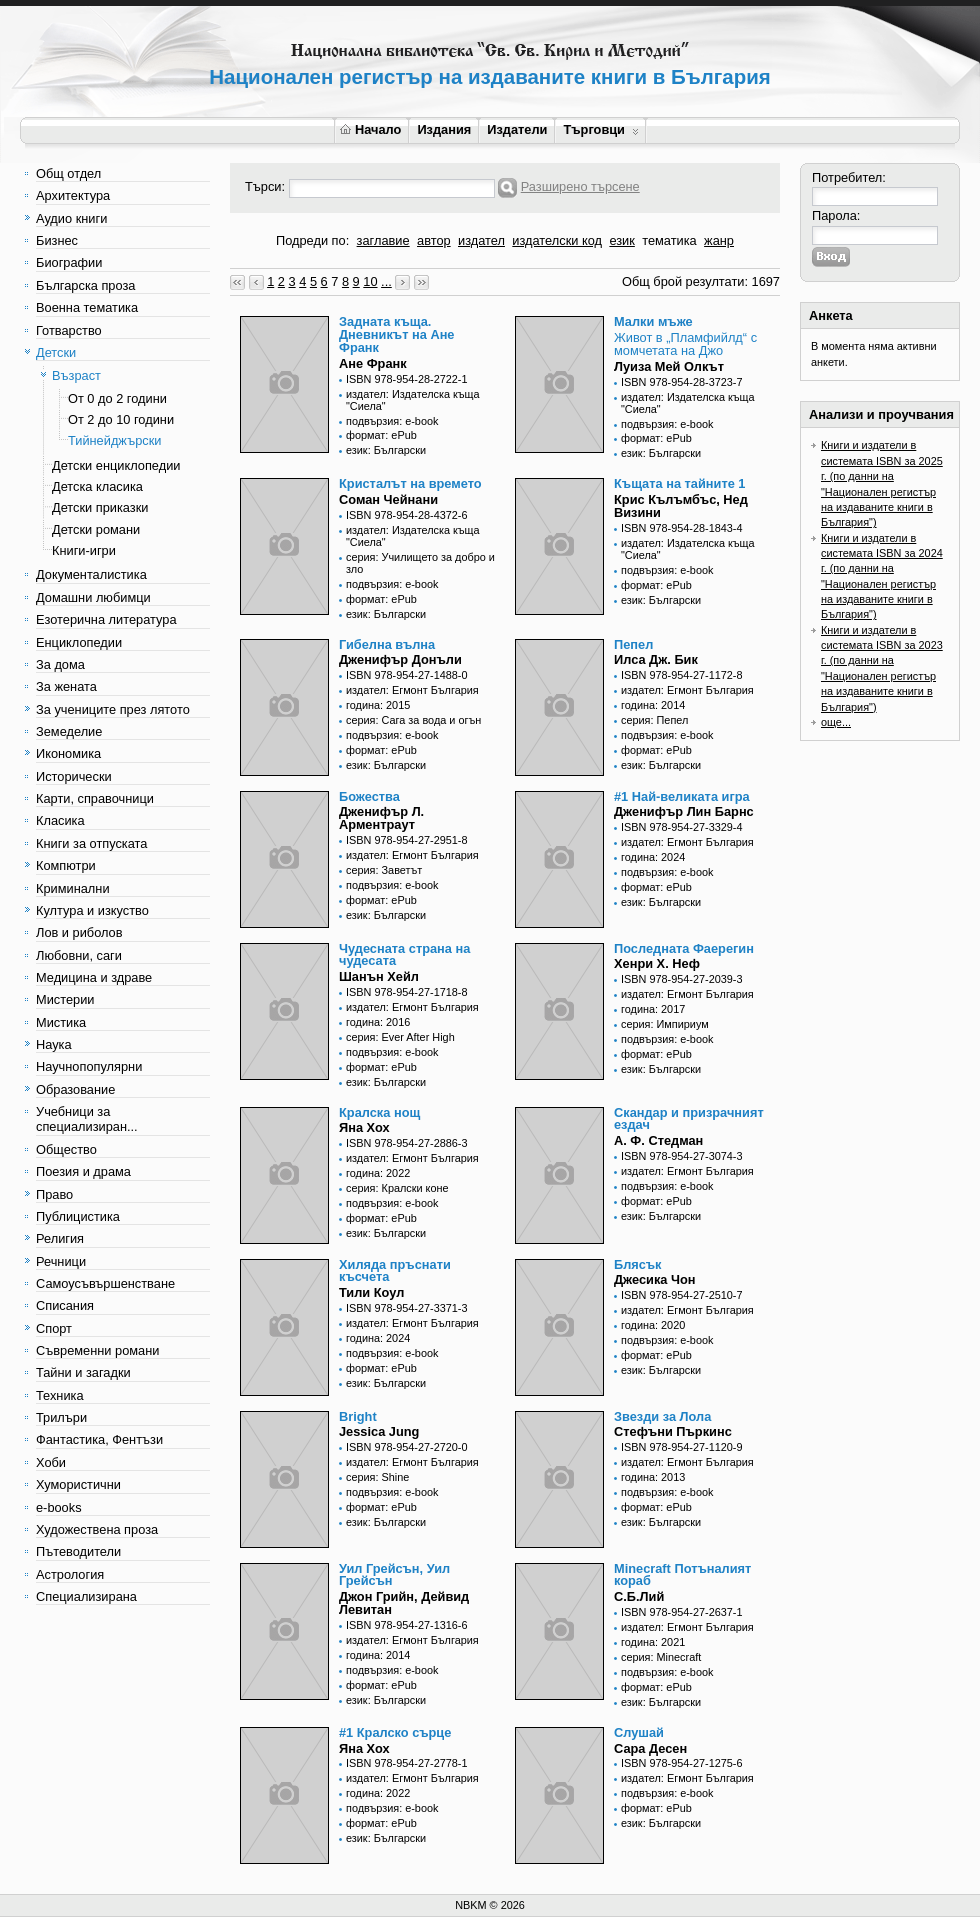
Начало (370, 129)
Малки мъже (653, 321)
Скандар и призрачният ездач (689, 1119)
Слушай (639, 1732)
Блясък (637, 1264)
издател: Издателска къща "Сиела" (413, 400)
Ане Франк (373, 363)
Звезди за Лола (662, 1416)
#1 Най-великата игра (682, 796)
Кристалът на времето (410, 483)
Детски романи (96, 529)
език (621, 240)
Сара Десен (650, 1748)
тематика (669, 240)
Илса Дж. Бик (656, 659)
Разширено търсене (580, 186)
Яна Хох (364, 1127)
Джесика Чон (655, 1279)
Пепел (633, 644)
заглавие (383, 240)
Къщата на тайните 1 (679, 483)
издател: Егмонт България (412, 690)
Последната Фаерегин (684, 948)
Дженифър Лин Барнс (684, 811)
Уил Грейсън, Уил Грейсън (394, 1575)
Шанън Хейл (379, 976)
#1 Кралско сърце (395, 1732)
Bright (358, 1416)
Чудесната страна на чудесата (404, 955)
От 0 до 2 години (117, 398)
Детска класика (97, 486)
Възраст (76, 375)
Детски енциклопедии (116, 465)
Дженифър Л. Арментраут (381, 818)
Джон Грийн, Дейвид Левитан (404, 1603)
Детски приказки (100, 507)
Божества (369, 796)
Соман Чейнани (388, 499)
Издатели (517, 129)
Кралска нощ (379, 1112)
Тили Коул (371, 1292)
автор (434, 240)
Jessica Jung (379, 1431)
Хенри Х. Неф (657, 963)
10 (370, 281)
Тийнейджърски (114, 440)
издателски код (557, 240)
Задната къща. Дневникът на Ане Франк (396, 334)
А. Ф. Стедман (658, 1140)
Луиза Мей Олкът (669, 366)
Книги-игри (84, 550)
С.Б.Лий (639, 1596)
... (386, 281)
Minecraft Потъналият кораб (682, 1575)
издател (481, 240)
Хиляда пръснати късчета (395, 1271)
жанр (719, 240)
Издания (444, 129)
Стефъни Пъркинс (673, 1431)
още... (836, 722)
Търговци (600, 129)
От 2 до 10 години (121, 419)
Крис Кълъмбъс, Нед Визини (681, 506)
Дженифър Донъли (400, 659)
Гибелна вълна (387, 644)
